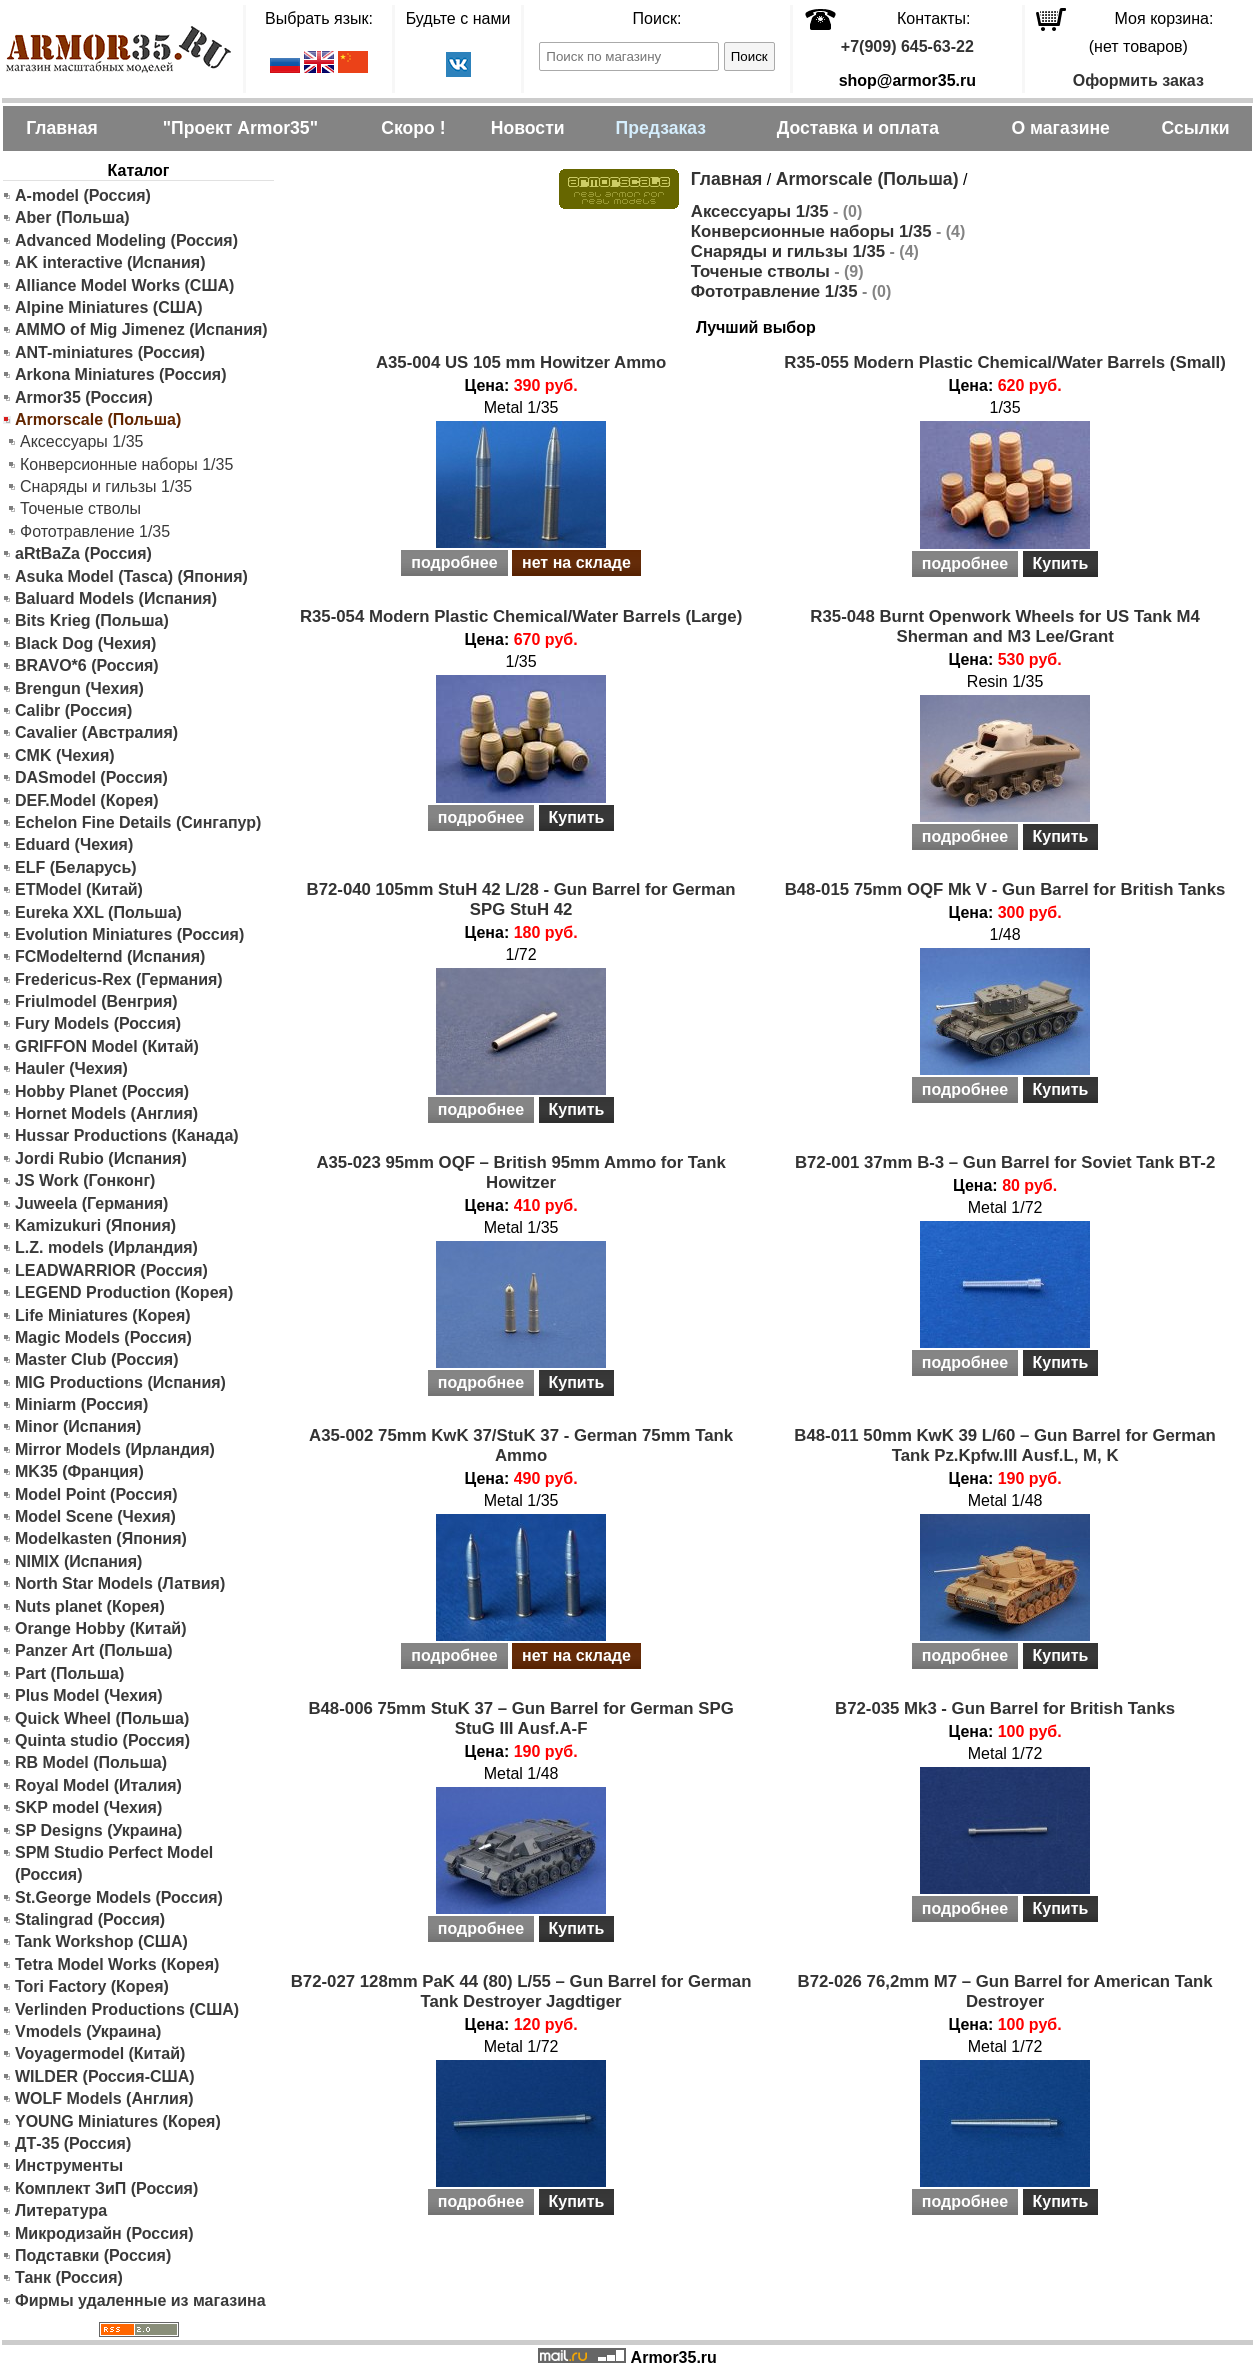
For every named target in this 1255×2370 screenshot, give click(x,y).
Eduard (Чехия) (74, 844)
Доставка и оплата (858, 128)
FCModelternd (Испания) (110, 956)
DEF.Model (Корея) (87, 800)
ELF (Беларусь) (76, 867)
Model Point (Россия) (96, 1494)
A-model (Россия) (83, 195)
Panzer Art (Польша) (94, 1650)
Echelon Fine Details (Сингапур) (138, 822)
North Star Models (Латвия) (120, 1583)
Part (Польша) (69, 1673)
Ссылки (1195, 128)
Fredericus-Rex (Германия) (119, 979)
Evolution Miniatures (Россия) (129, 934)
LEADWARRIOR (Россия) (111, 1270)
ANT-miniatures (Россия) (110, 352)
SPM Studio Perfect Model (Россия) (114, 1863)
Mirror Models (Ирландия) (115, 1449)
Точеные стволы (80, 508)
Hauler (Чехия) (71, 1068)
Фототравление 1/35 (95, 531)
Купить (1061, 563)
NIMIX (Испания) (78, 1561)
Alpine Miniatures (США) (109, 307)
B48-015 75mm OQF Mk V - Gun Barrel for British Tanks (1005, 889)
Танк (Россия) (69, 2277)
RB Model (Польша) (91, 1762)
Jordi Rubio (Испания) (101, 1158)
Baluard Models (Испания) (116, 598)
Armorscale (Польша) (867, 179)
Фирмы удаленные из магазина (140, 2300)
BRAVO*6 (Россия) (87, 665)
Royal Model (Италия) (98, 1785)
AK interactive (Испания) (110, 262)
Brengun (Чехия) (79, 688)
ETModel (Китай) (79, 889)
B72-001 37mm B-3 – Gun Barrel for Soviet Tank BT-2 (1005, 1162)
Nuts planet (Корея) (90, 1606)
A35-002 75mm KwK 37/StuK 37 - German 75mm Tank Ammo (521, 1445)
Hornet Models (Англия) (106, 1113)
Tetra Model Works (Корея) (117, 1964)
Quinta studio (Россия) (102, 1740)
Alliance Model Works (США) (124, 285)
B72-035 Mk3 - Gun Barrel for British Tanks (1005, 1708)
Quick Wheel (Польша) (102, 1718)
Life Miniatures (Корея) (103, 1315)
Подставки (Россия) (93, 2255)
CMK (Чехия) (65, 755)
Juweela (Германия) (91, 1203)
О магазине (1060, 128)
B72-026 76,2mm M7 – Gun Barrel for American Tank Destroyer (1005, 1991)
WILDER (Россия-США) (105, 2076)
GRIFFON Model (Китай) (107, 1046)
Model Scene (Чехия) (95, 1516)
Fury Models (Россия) (98, 1023)
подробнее (454, 562)
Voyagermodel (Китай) (100, 2053)
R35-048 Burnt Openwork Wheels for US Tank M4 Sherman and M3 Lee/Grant (1004, 626)
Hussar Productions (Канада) (127, 1135)
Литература (61, 2210)
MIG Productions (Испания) (120, 1382)
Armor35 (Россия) (84, 397)
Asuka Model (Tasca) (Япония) (131, 576)
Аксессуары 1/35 (81, 441)
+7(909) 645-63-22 (907, 46)
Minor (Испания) (78, 1426)
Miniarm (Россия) (81, 1404)
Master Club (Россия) (96, 1359)
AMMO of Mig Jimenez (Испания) (141, 329)
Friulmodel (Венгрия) (96, 1001)
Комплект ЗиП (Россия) (106, 2188)
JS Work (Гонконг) (85, 1180)
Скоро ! (413, 128)
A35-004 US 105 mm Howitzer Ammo (521, 362)
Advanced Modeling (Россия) (126, 240)
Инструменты (69, 2165)
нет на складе (576, 562)
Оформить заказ (1138, 80)
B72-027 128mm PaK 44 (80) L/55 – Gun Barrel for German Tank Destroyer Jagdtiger (521, 1991)
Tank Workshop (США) (101, 1941)
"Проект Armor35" (240, 128)
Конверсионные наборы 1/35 (126, 464)
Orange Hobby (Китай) (101, 1628)
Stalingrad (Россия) (90, 1919)
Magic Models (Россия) (103, 1337)
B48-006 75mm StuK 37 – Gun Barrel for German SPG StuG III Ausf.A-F (520, 1718)
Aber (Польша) (72, 217)
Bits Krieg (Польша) (92, 620)
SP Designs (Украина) (98, 1830)
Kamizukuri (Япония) (95, 1225)
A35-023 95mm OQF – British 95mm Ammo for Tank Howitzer (520, 1172)
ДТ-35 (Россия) (73, 2143)
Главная (62, 128)
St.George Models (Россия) (119, 1897)
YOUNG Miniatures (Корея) (118, 2121)
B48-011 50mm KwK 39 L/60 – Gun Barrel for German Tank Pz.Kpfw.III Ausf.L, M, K (1005, 1445)
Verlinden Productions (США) (127, 2009)
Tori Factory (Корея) (92, 1986)
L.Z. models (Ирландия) (106, 1247)
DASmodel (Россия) (91, 777)
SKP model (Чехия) (88, 1807)
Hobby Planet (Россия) (102, 1091)
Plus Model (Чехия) (89, 1695)
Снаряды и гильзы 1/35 (106, 486)
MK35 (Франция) (79, 1471)
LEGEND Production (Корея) (124, 1292)
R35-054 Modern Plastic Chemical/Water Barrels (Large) (521, 616)
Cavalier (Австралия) (96, 732)
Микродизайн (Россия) (104, 2233)
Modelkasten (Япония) (101, 1538)
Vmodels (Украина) (88, 2031)
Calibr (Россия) (73, 710)
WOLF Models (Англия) (104, 2098)
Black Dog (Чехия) (85, 643)
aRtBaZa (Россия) (83, 553)
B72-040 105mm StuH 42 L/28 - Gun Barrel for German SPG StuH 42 (521, 899)
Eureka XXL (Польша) (98, 912)
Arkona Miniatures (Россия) (121, 374)
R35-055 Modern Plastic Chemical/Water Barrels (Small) (1004, 362)
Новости (528, 128)
